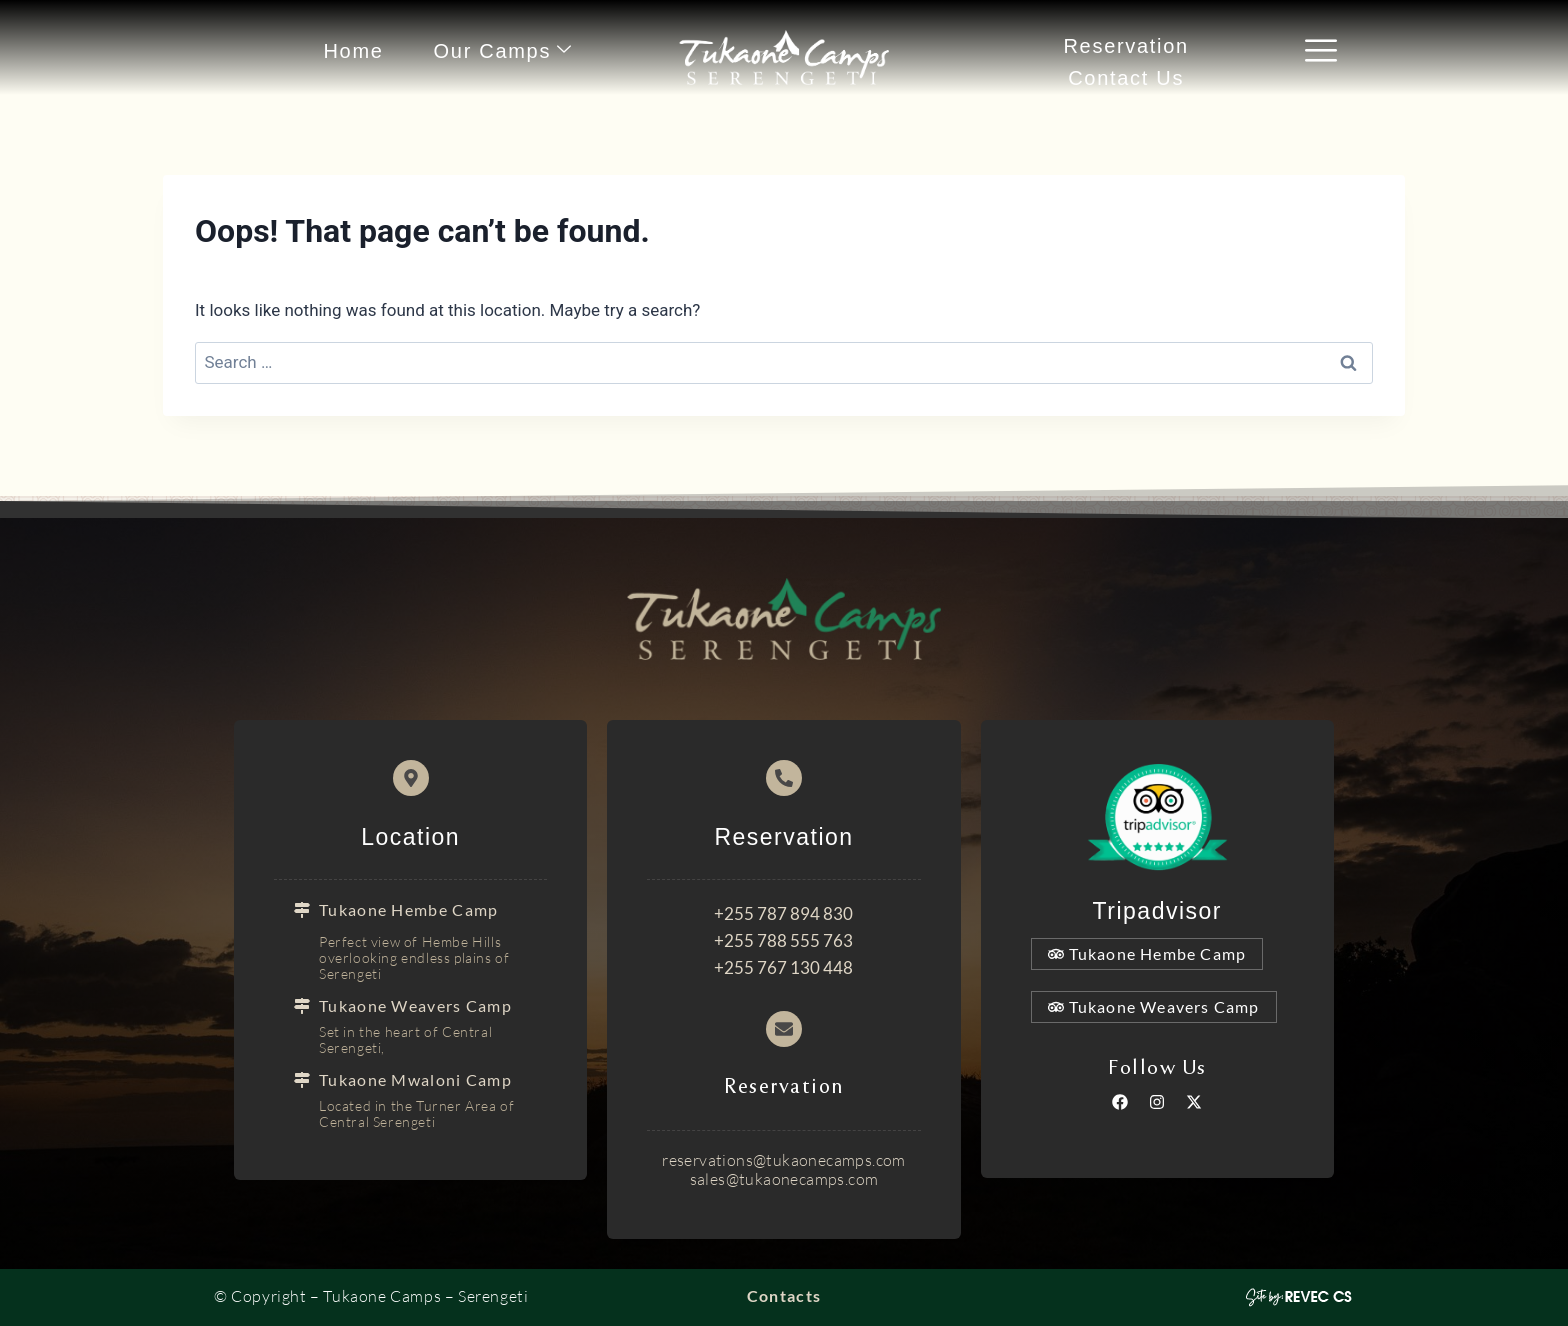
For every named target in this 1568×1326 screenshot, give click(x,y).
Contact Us (1126, 78)
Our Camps (503, 50)
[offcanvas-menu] (1321, 52)
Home (353, 51)
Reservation (1125, 46)
